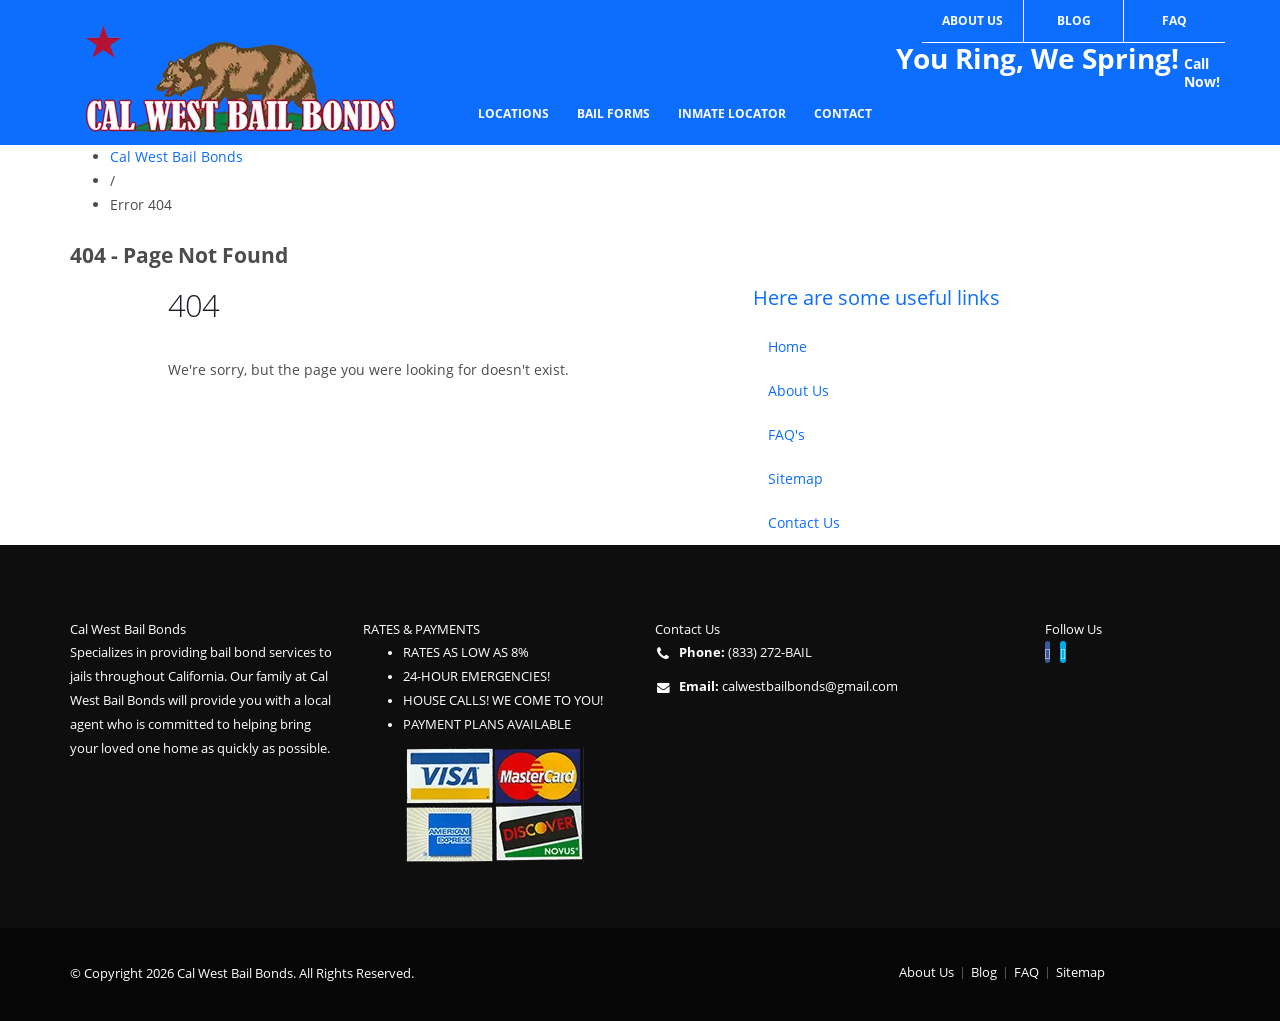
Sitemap (795, 478)
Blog (1074, 20)
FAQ (1174, 20)
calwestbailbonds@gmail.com (810, 686)
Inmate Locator (732, 113)
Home (787, 346)
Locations (513, 113)
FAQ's (786, 434)
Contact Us (804, 522)
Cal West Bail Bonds (176, 156)
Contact (843, 113)
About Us (972, 20)
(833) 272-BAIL (770, 652)
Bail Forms (613, 113)
